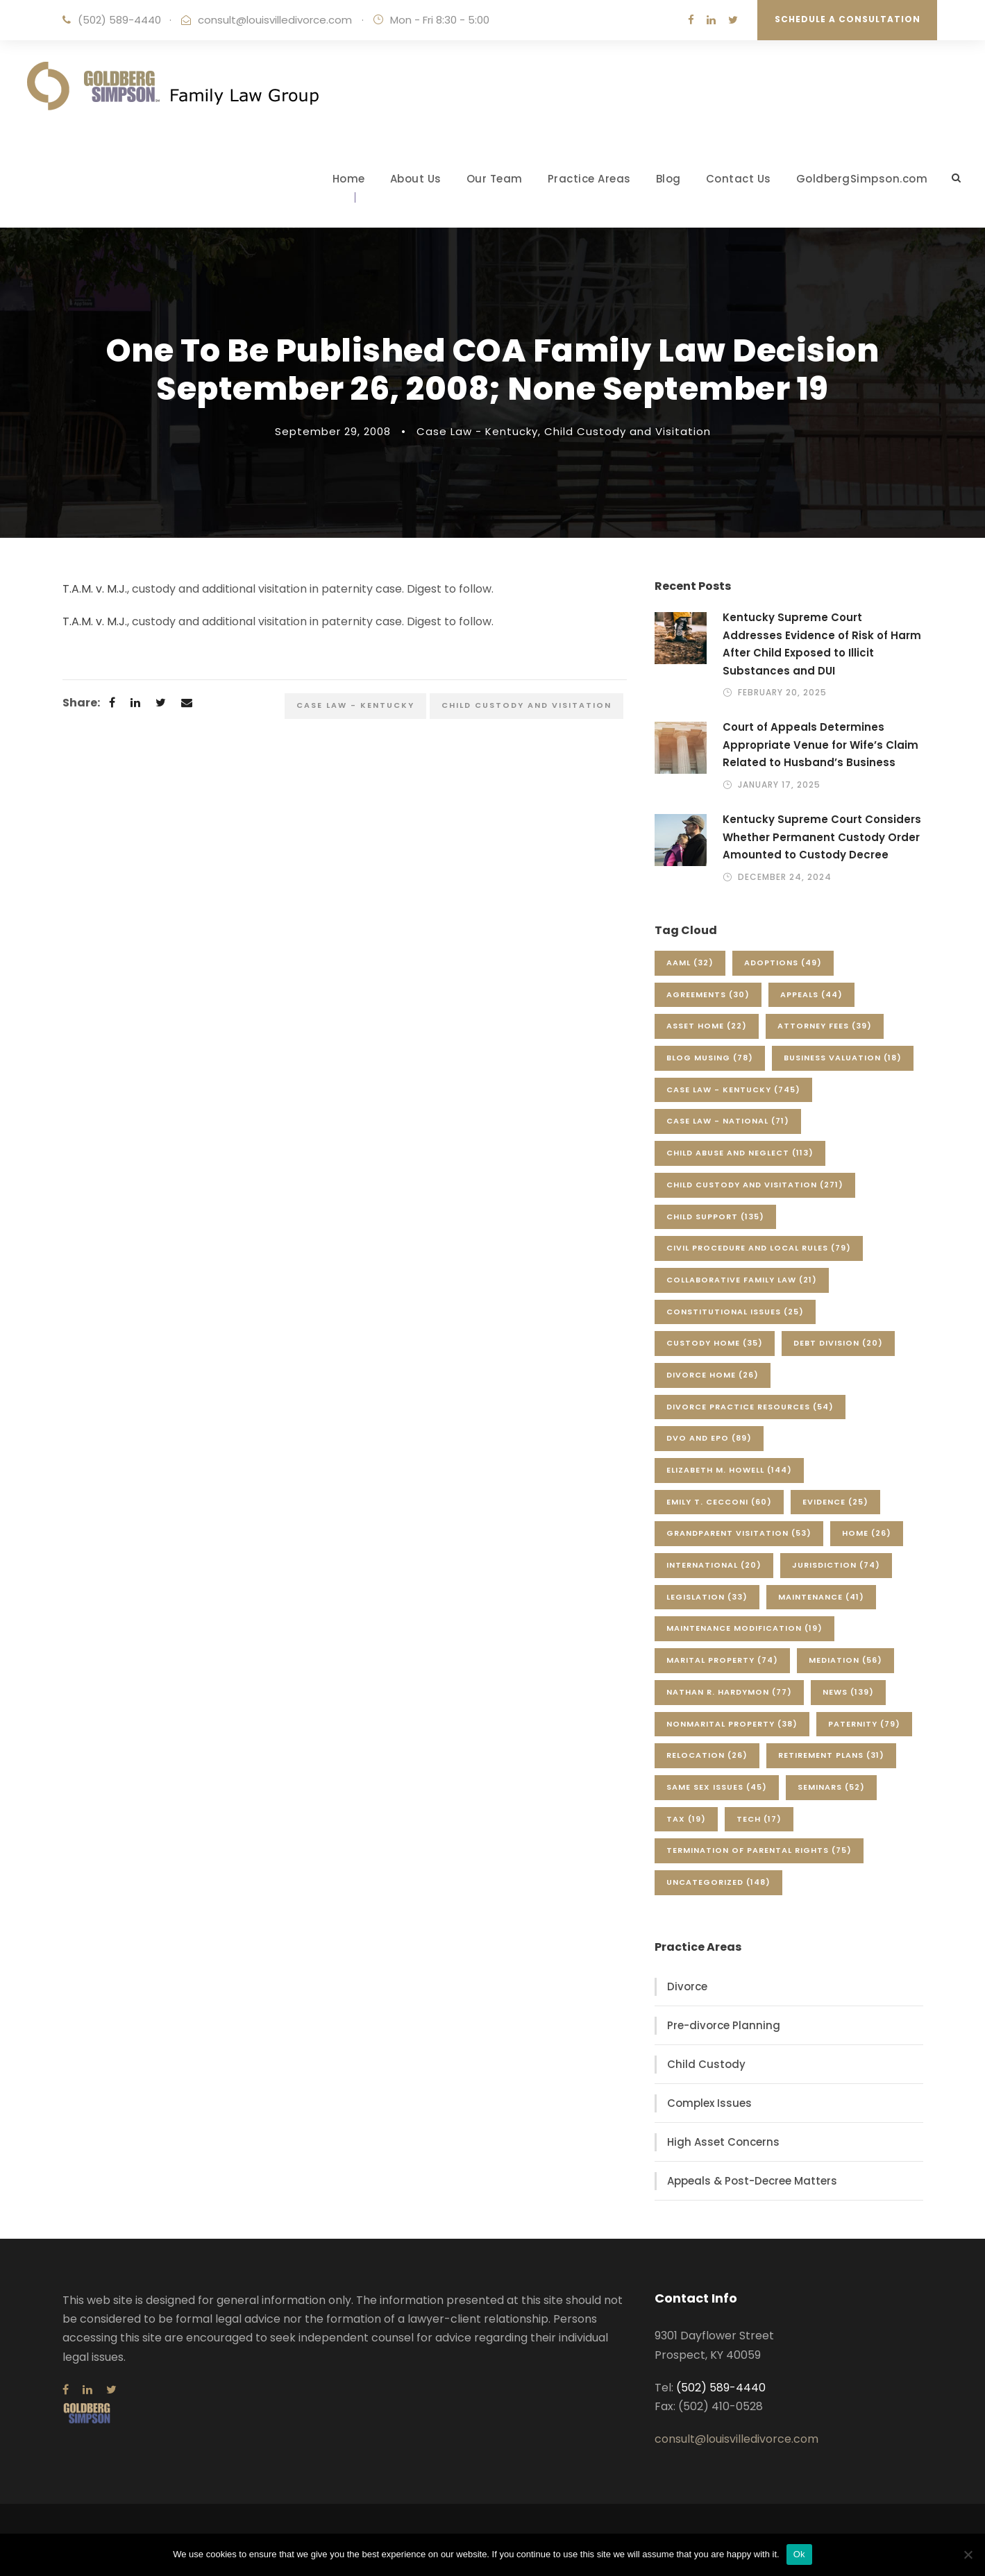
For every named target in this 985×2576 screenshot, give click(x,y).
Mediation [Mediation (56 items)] (845, 1660)
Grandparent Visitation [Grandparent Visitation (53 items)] (738, 1533)
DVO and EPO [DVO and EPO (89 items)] (709, 1437)
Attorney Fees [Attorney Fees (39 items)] (824, 1025)
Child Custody (706, 2064)
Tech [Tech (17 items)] (759, 1818)
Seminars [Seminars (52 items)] (831, 1787)
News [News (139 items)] (848, 1691)
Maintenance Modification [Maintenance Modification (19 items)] (744, 1628)
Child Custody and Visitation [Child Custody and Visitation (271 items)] (754, 1184)
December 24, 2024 (785, 877)
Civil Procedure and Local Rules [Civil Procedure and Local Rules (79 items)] (758, 1247)
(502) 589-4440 (119, 19)
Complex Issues (709, 2103)
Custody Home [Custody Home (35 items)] (714, 1342)
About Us (415, 178)
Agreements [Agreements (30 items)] (708, 994)
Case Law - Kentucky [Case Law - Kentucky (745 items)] (733, 1089)
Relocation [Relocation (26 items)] (707, 1755)
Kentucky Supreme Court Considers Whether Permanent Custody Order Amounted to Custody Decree (822, 837)
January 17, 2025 (779, 784)
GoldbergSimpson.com (862, 178)
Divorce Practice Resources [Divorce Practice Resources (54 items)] (750, 1406)
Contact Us (738, 178)
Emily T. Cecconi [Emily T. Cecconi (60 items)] (719, 1501)
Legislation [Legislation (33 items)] (707, 1596)
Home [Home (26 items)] (866, 1533)
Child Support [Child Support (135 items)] (715, 1216)
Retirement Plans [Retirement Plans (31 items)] (831, 1755)
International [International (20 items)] (713, 1564)
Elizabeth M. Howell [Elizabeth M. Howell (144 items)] (729, 1469)
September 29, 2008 (333, 431)
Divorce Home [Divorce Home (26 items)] (712, 1374)
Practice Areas (589, 178)
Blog (668, 178)
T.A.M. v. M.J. (94, 589)
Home (348, 178)
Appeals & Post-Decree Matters (752, 2181)
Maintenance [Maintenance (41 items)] (821, 1596)
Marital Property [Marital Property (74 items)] (722, 1660)
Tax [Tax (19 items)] (686, 1818)
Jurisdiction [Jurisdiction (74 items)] (836, 1564)
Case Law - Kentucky (477, 431)
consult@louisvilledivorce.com (275, 19)
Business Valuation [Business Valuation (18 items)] (843, 1057)
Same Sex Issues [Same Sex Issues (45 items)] (716, 1787)
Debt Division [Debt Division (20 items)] (838, 1342)
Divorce (687, 1986)
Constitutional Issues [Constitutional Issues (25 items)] (735, 1311)
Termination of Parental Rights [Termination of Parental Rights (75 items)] (759, 1850)
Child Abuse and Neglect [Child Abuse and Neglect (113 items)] (740, 1152)
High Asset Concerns (723, 2142)
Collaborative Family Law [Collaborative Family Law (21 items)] (741, 1279)
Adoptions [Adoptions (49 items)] (783, 962)
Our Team (494, 178)
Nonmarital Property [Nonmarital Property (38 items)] (732, 1723)
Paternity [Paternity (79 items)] (864, 1723)
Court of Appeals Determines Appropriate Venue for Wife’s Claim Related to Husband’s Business (820, 745)
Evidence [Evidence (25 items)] (835, 1501)
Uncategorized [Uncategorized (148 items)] (718, 1882)
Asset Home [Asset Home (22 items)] (706, 1025)
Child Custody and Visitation (627, 431)
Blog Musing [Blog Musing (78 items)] (709, 1057)
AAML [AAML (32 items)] (690, 962)
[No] (968, 2554)
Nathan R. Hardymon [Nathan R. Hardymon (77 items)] (729, 1691)
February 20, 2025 (782, 692)
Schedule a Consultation (847, 19)
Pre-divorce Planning (723, 2025)
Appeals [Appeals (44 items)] (811, 994)
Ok (799, 2554)
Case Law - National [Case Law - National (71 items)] (727, 1120)
